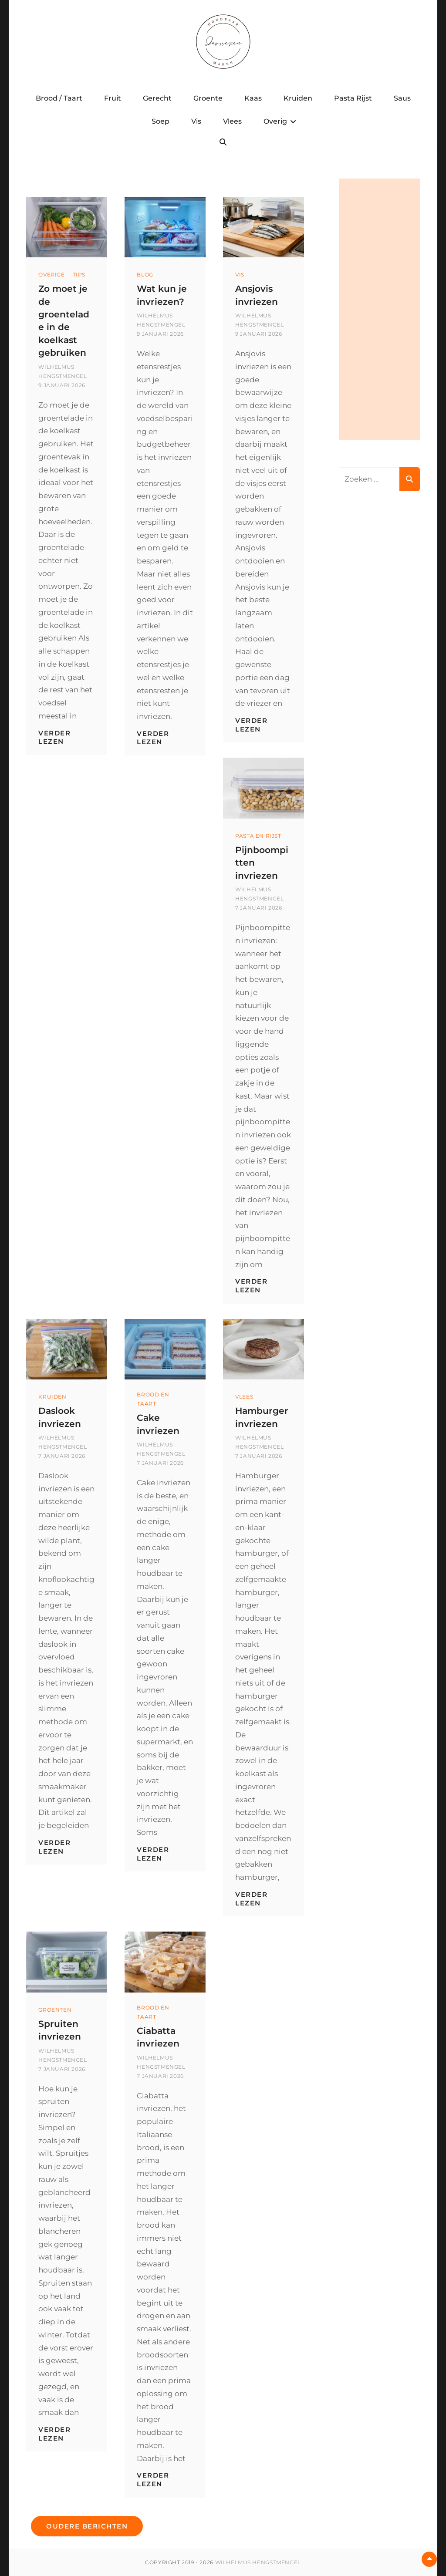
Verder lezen (54, 736)
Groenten (54, 2009)
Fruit (112, 98)
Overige (51, 274)
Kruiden (298, 98)
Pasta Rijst (353, 98)
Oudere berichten (87, 2526)
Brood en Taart (153, 1399)
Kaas (253, 98)
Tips (79, 274)
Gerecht (157, 98)
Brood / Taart (59, 98)
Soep (160, 121)
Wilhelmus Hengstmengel (258, 2562)
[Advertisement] (379, 309)
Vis (196, 121)
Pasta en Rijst (258, 836)
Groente (208, 98)
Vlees (232, 121)
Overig (275, 121)
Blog (145, 274)
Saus (402, 98)
